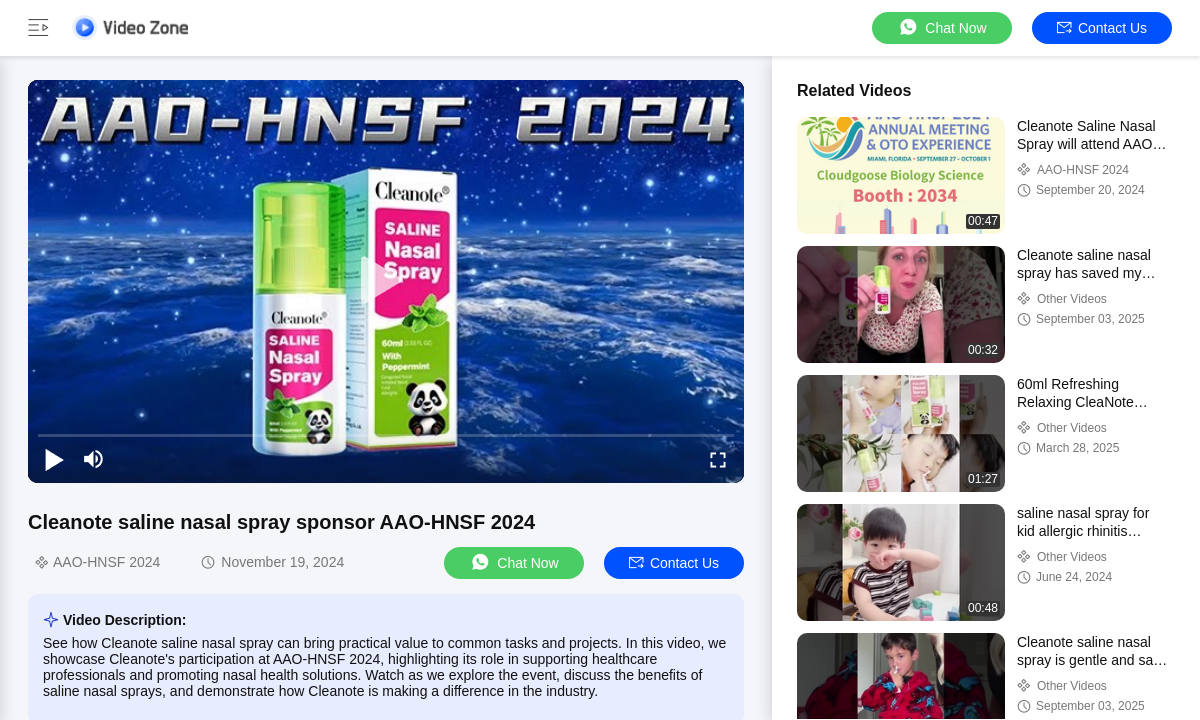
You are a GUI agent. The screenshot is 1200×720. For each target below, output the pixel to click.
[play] (386, 281)
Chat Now (941, 27)
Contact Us (1102, 28)
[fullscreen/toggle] (718, 459)
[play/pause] (54, 459)
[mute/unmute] (94, 459)
